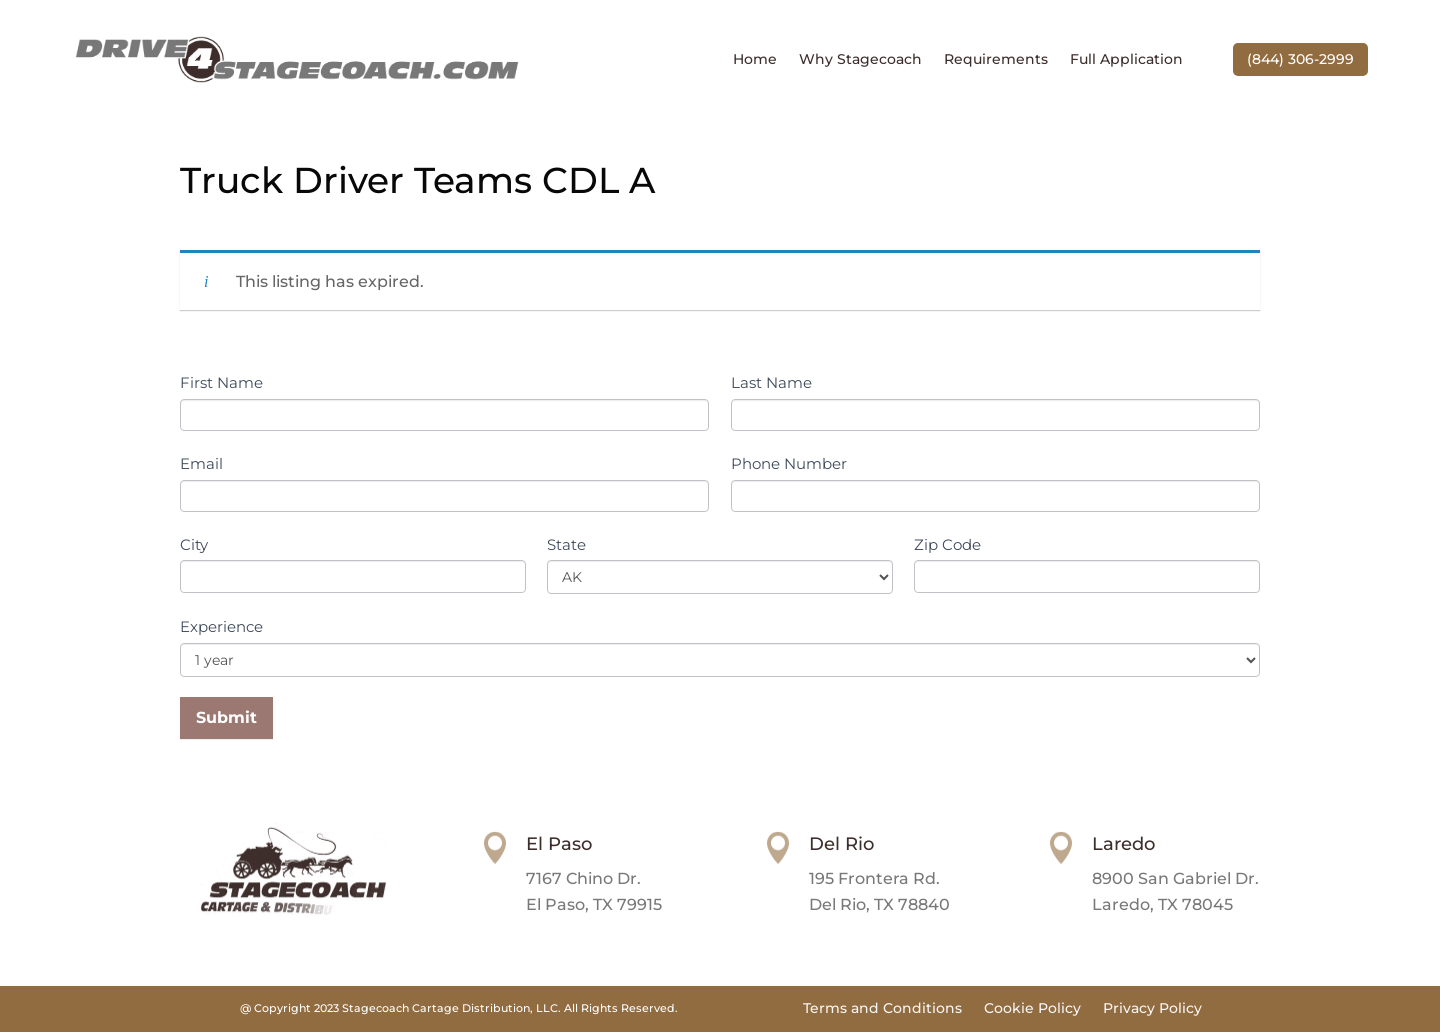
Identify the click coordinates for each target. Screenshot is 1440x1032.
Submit (226, 717)
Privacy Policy (1152, 1009)
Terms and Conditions (882, 1009)
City (194, 544)
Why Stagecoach (860, 60)
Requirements (996, 60)
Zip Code (947, 544)
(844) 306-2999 (1300, 59)
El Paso (559, 844)
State (566, 544)
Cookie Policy (1032, 1009)
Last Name (771, 382)
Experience (221, 626)
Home (755, 60)
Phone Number (789, 463)
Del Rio (841, 844)
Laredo (1123, 844)
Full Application (1126, 60)
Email (201, 463)
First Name (221, 382)
